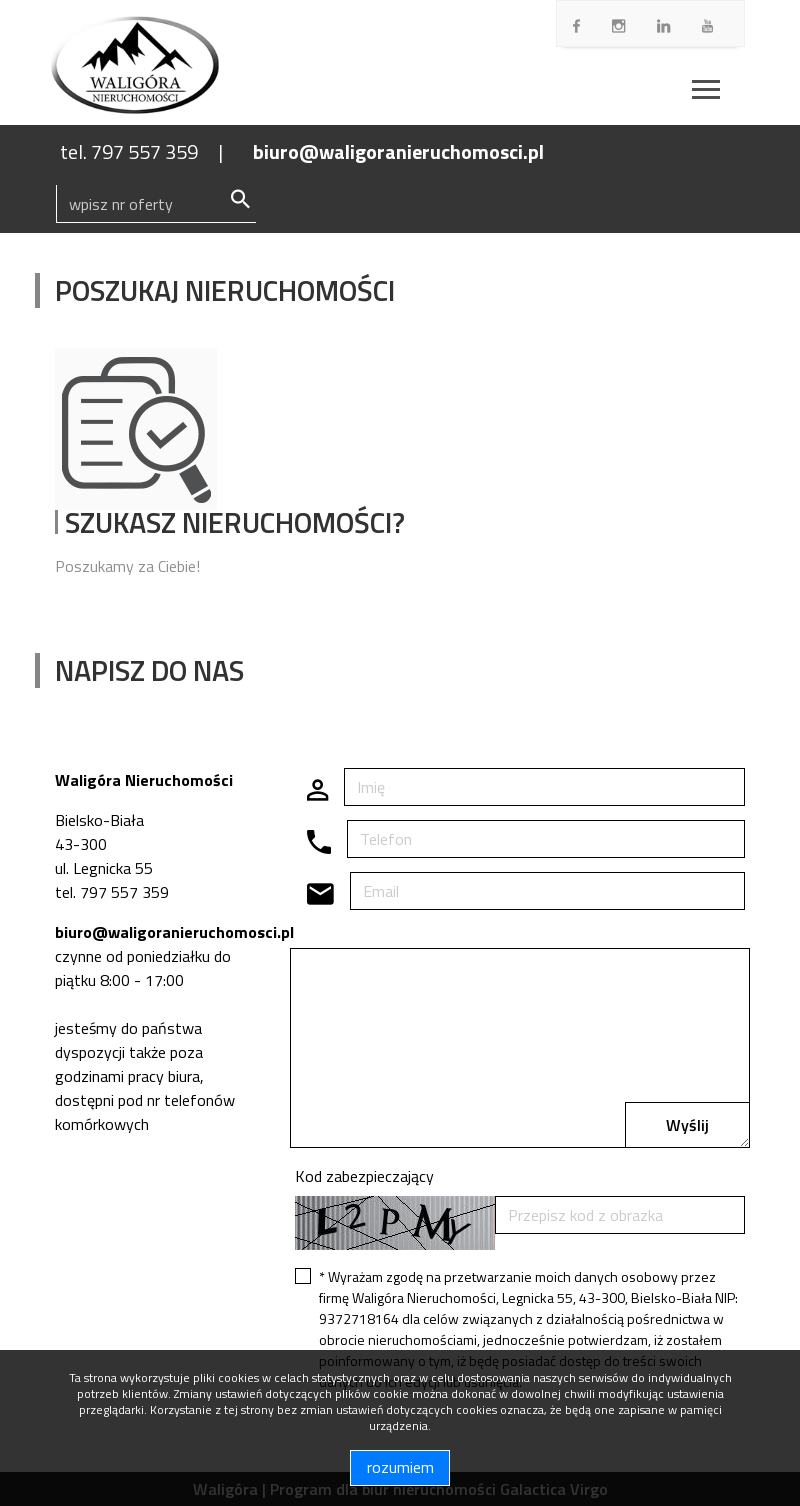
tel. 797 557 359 (129, 151)
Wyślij (687, 1125)
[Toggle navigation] (706, 92)
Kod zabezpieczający (364, 1176)
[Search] (156, 204)
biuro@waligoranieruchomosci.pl (398, 151)
